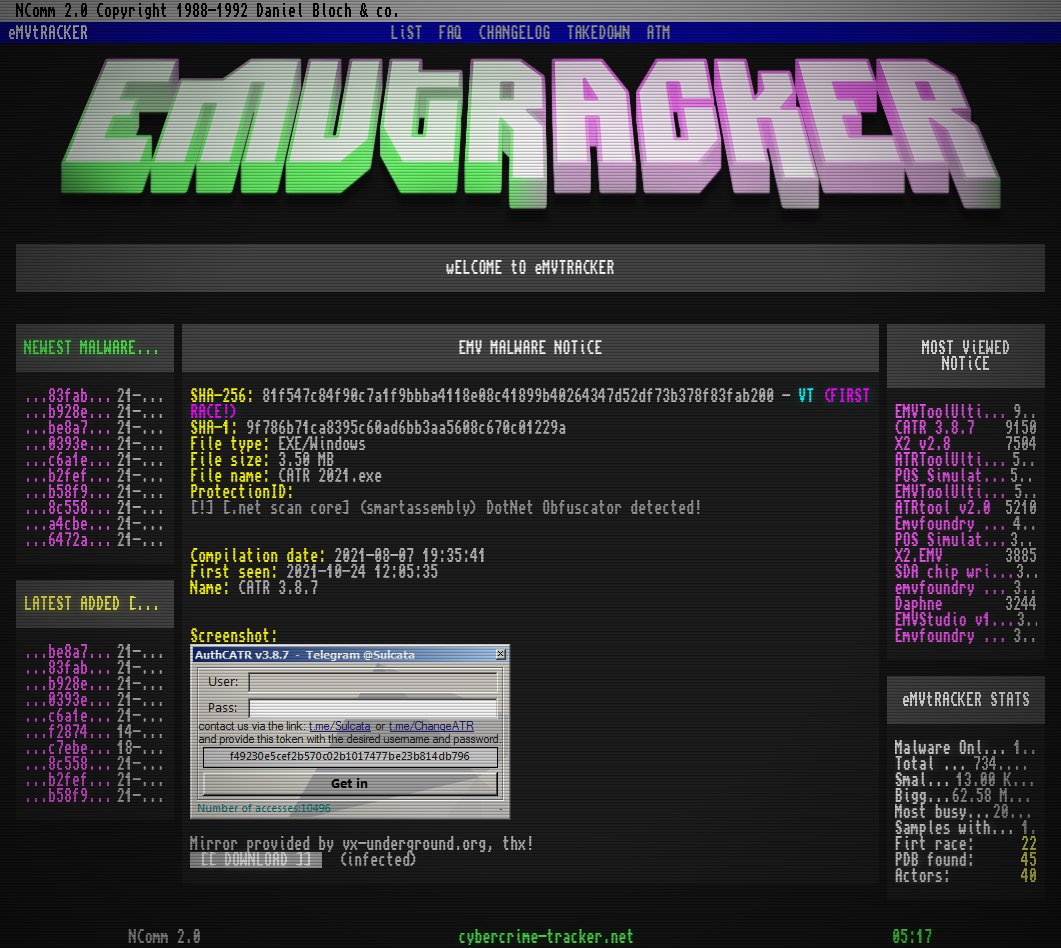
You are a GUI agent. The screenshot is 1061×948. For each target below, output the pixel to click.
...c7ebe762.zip (70, 748)
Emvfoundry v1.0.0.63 (954, 524)
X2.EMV (919, 556)
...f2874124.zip (70, 732)
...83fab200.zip (70, 396)
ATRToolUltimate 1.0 (953, 460)
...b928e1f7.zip (70, 412)
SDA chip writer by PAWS (955, 572)
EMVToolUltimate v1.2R (954, 492)
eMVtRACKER (48, 33)
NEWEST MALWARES (84, 348)
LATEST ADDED (72, 604)
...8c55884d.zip (70, 508)
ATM (659, 33)
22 (1029, 844)
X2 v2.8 (923, 444)
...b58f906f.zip (70, 492)
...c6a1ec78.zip (70, 460)
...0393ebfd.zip (70, 444)
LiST (407, 33)
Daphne (919, 604)
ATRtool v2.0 (943, 508)
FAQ (451, 33)
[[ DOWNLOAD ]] (256, 860)
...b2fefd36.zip (70, 476)
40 (1029, 876)
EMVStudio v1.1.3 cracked (956, 620)
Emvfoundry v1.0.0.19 (954, 636)
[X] (1036, 796)
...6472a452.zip (70, 540)
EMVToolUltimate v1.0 (954, 412)
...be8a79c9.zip (70, 428)
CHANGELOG (515, 33)
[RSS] (172, 348)
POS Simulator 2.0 (952, 476)
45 (1029, 860)
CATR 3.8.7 (935, 428)
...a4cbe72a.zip (70, 524)
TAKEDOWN (599, 33)
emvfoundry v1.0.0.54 (954, 588)
